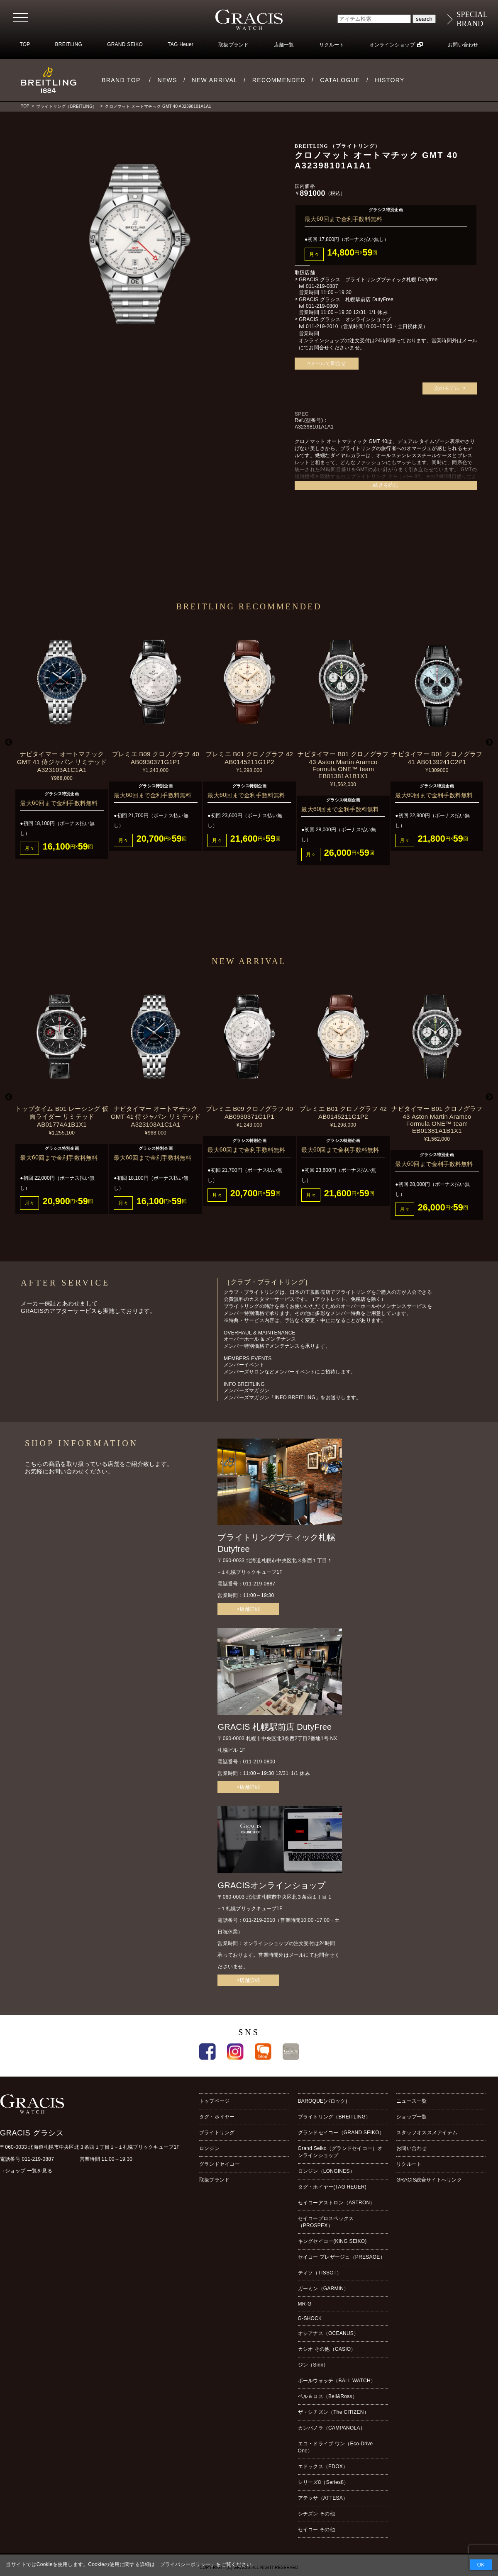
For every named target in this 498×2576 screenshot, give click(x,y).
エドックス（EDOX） (323, 2466)
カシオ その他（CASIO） (327, 2349)
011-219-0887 (322, 286)
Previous (9, 742)
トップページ (214, 2101)
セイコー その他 (316, 2529)
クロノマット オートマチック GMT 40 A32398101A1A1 (158, 106)
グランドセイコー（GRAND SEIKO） (341, 2132)
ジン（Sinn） (313, 2365)
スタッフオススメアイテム (426, 2132)
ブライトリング (217, 2132)
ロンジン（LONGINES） (326, 2171)
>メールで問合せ (327, 363)
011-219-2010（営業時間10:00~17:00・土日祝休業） (367, 326)
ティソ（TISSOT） (320, 2273)
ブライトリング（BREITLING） (66, 106)
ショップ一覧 (411, 2117)
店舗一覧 (284, 45)
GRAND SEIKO (125, 44)
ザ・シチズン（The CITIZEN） (333, 2412)
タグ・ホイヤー (217, 2117)
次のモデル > (450, 388)
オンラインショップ (392, 45)
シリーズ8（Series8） (323, 2482)
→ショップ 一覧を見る (26, 2171)
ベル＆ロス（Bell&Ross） (327, 2396)
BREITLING (69, 44)
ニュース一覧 (411, 2101)
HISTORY (390, 80)
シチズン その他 (316, 2514)
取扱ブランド (233, 45)
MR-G (305, 2304)
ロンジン (209, 2148)
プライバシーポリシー (185, 2564)
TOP (25, 44)
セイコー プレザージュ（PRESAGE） (341, 2257)
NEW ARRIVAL (214, 80)
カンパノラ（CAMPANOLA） (331, 2428)
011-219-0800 (322, 306)
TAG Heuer (180, 44)
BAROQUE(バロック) (322, 2101)
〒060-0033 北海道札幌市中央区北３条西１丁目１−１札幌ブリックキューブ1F (90, 2147)
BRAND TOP (121, 80)
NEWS (167, 80)
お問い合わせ (463, 45)
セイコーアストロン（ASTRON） (336, 2203)
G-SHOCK (310, 2318)
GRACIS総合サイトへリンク (429, 2180)
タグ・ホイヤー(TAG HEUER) (332, 2187)
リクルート (331, 45)
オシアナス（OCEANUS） (328, 2333)
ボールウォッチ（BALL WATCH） (337, 2381)
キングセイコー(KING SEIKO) (332, 2241)
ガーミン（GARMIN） (323, 2288)
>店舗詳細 (248, 1609)
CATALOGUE (340, 80)
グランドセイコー (219, 2164)
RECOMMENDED (278, 80)
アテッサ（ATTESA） (323, 2498)
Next (489, 742)
